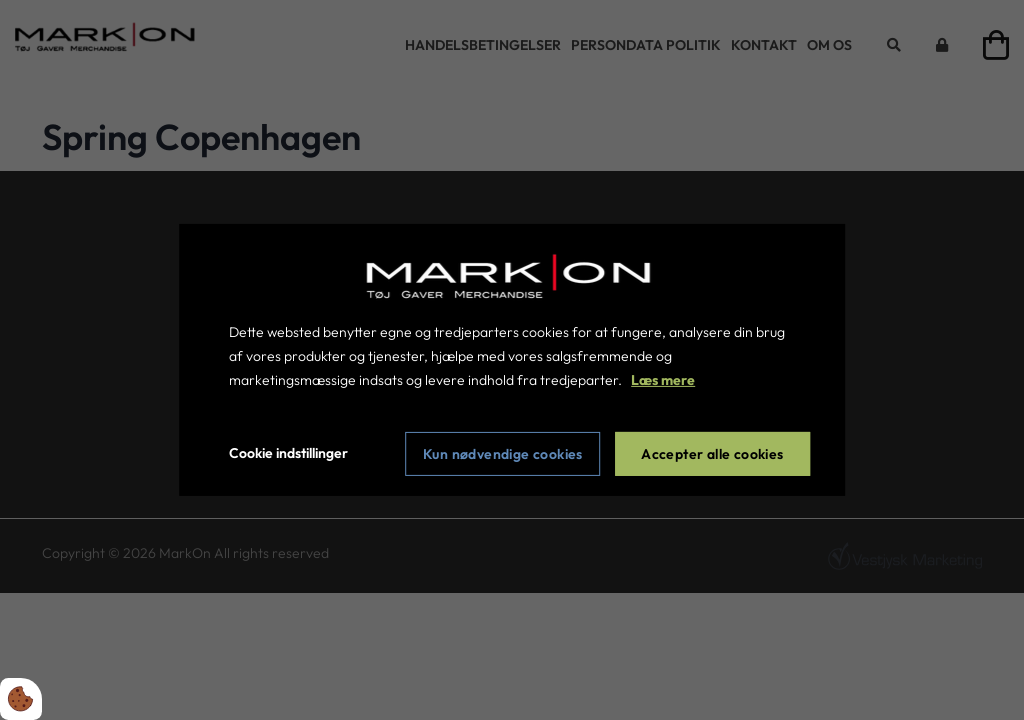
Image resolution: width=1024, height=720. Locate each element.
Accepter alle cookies (712, 454)
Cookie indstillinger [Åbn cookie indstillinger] (288, 453)
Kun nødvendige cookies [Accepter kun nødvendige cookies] (503, 454)
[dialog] (512, 360)
